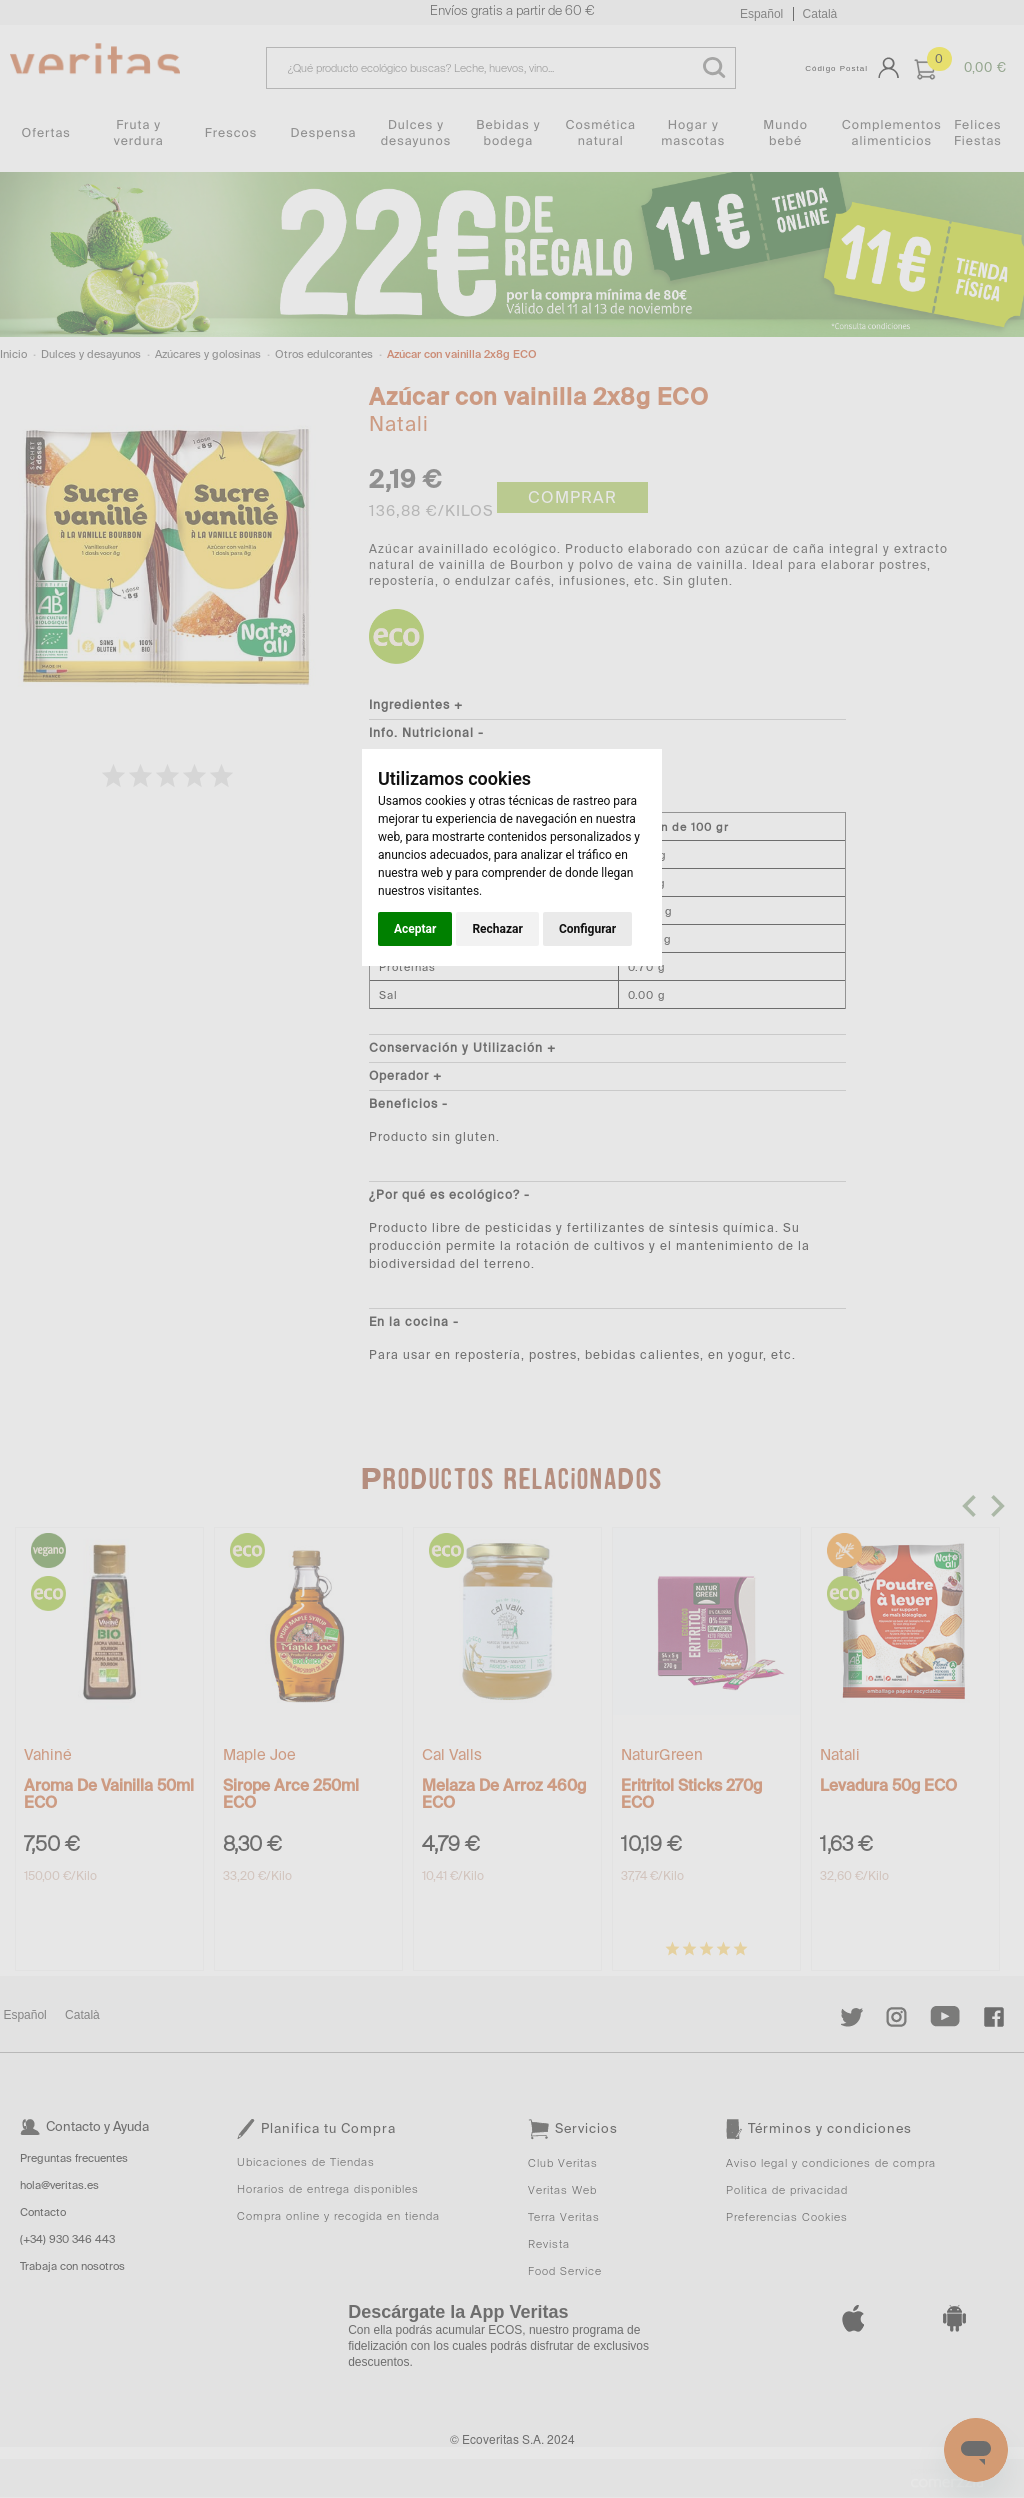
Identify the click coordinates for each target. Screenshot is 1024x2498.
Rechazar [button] (497, 929)
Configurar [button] (587, 929)
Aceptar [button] (415, 929)
